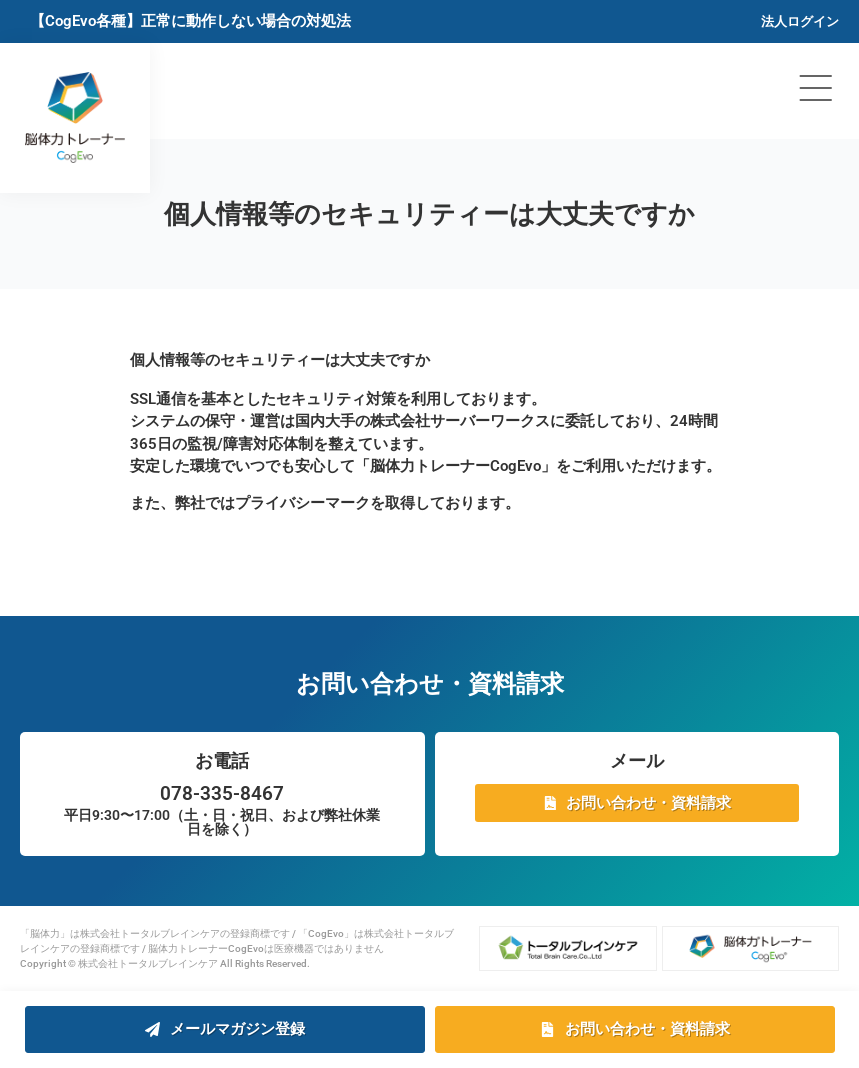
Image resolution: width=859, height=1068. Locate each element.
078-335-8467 (222, 793)
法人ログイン (800, 21)
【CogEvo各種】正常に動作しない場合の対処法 (190, 21)
